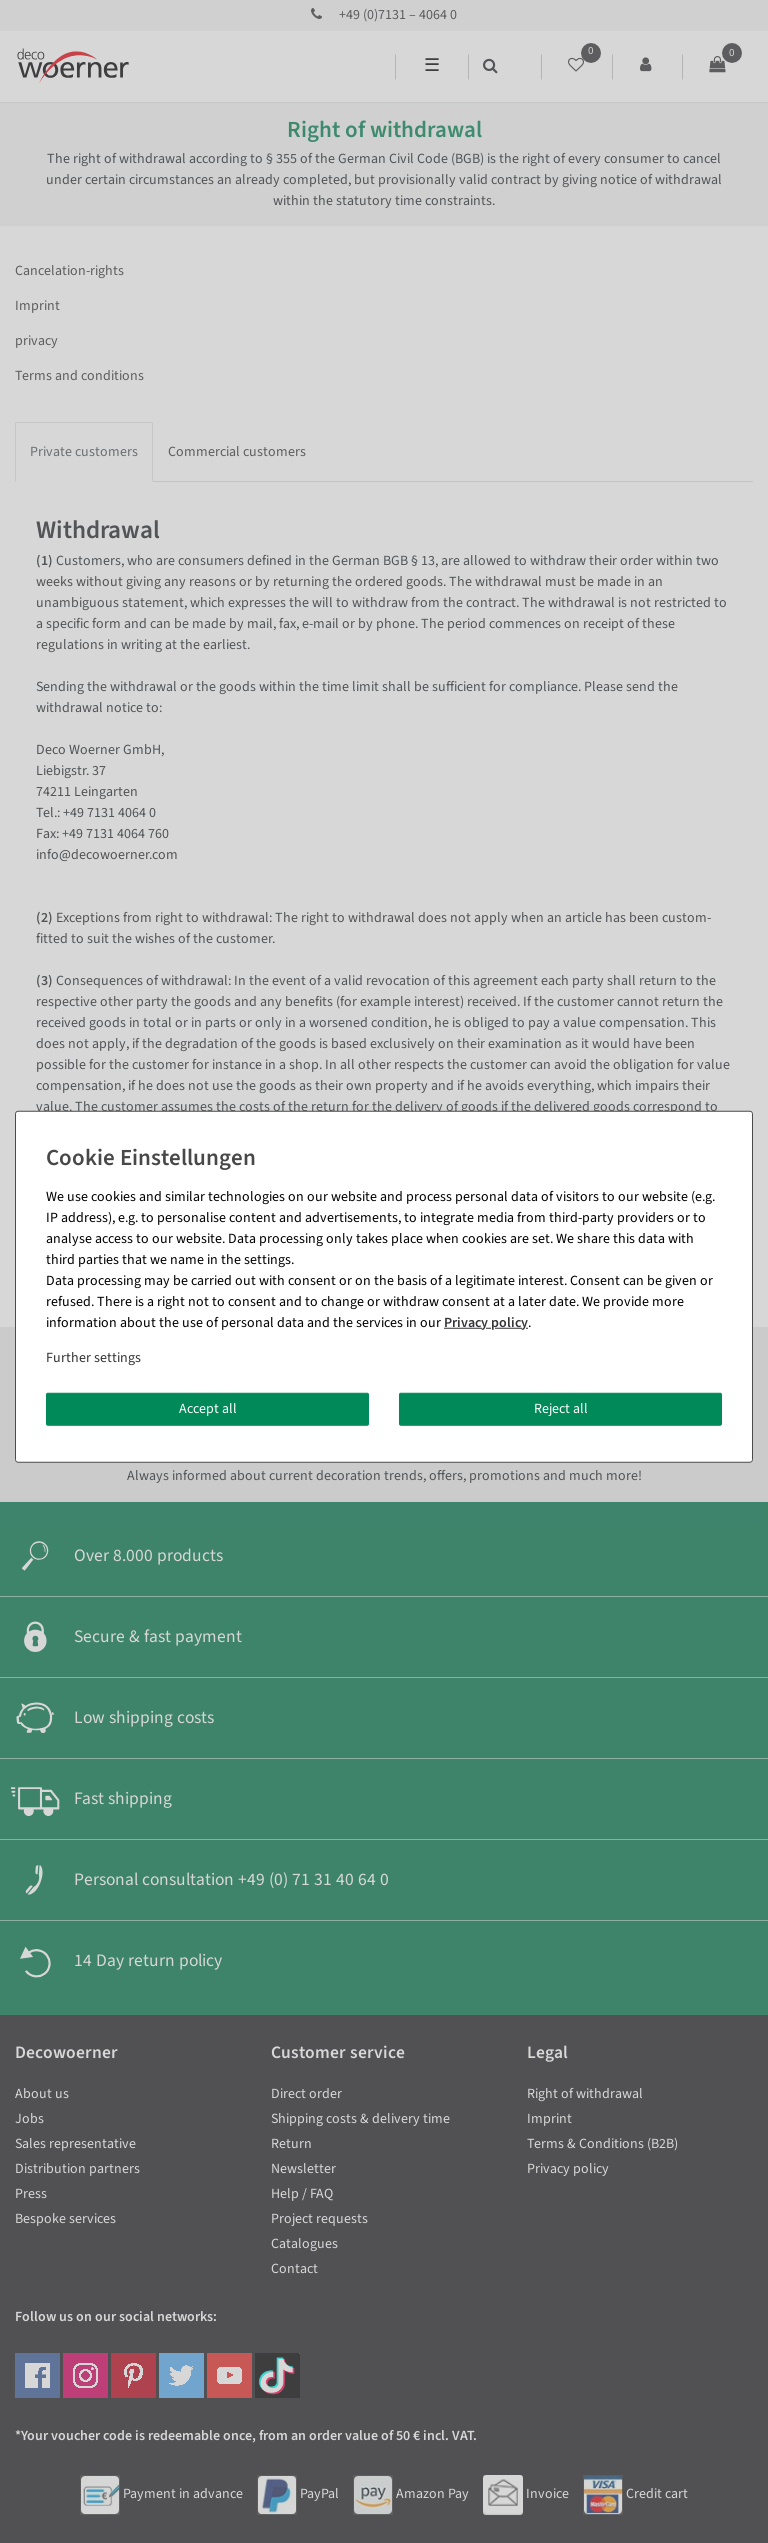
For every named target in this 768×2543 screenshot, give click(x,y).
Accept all (208, 1408)
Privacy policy (486, 1322)
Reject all (561, 1408)
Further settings (93, 1357)
